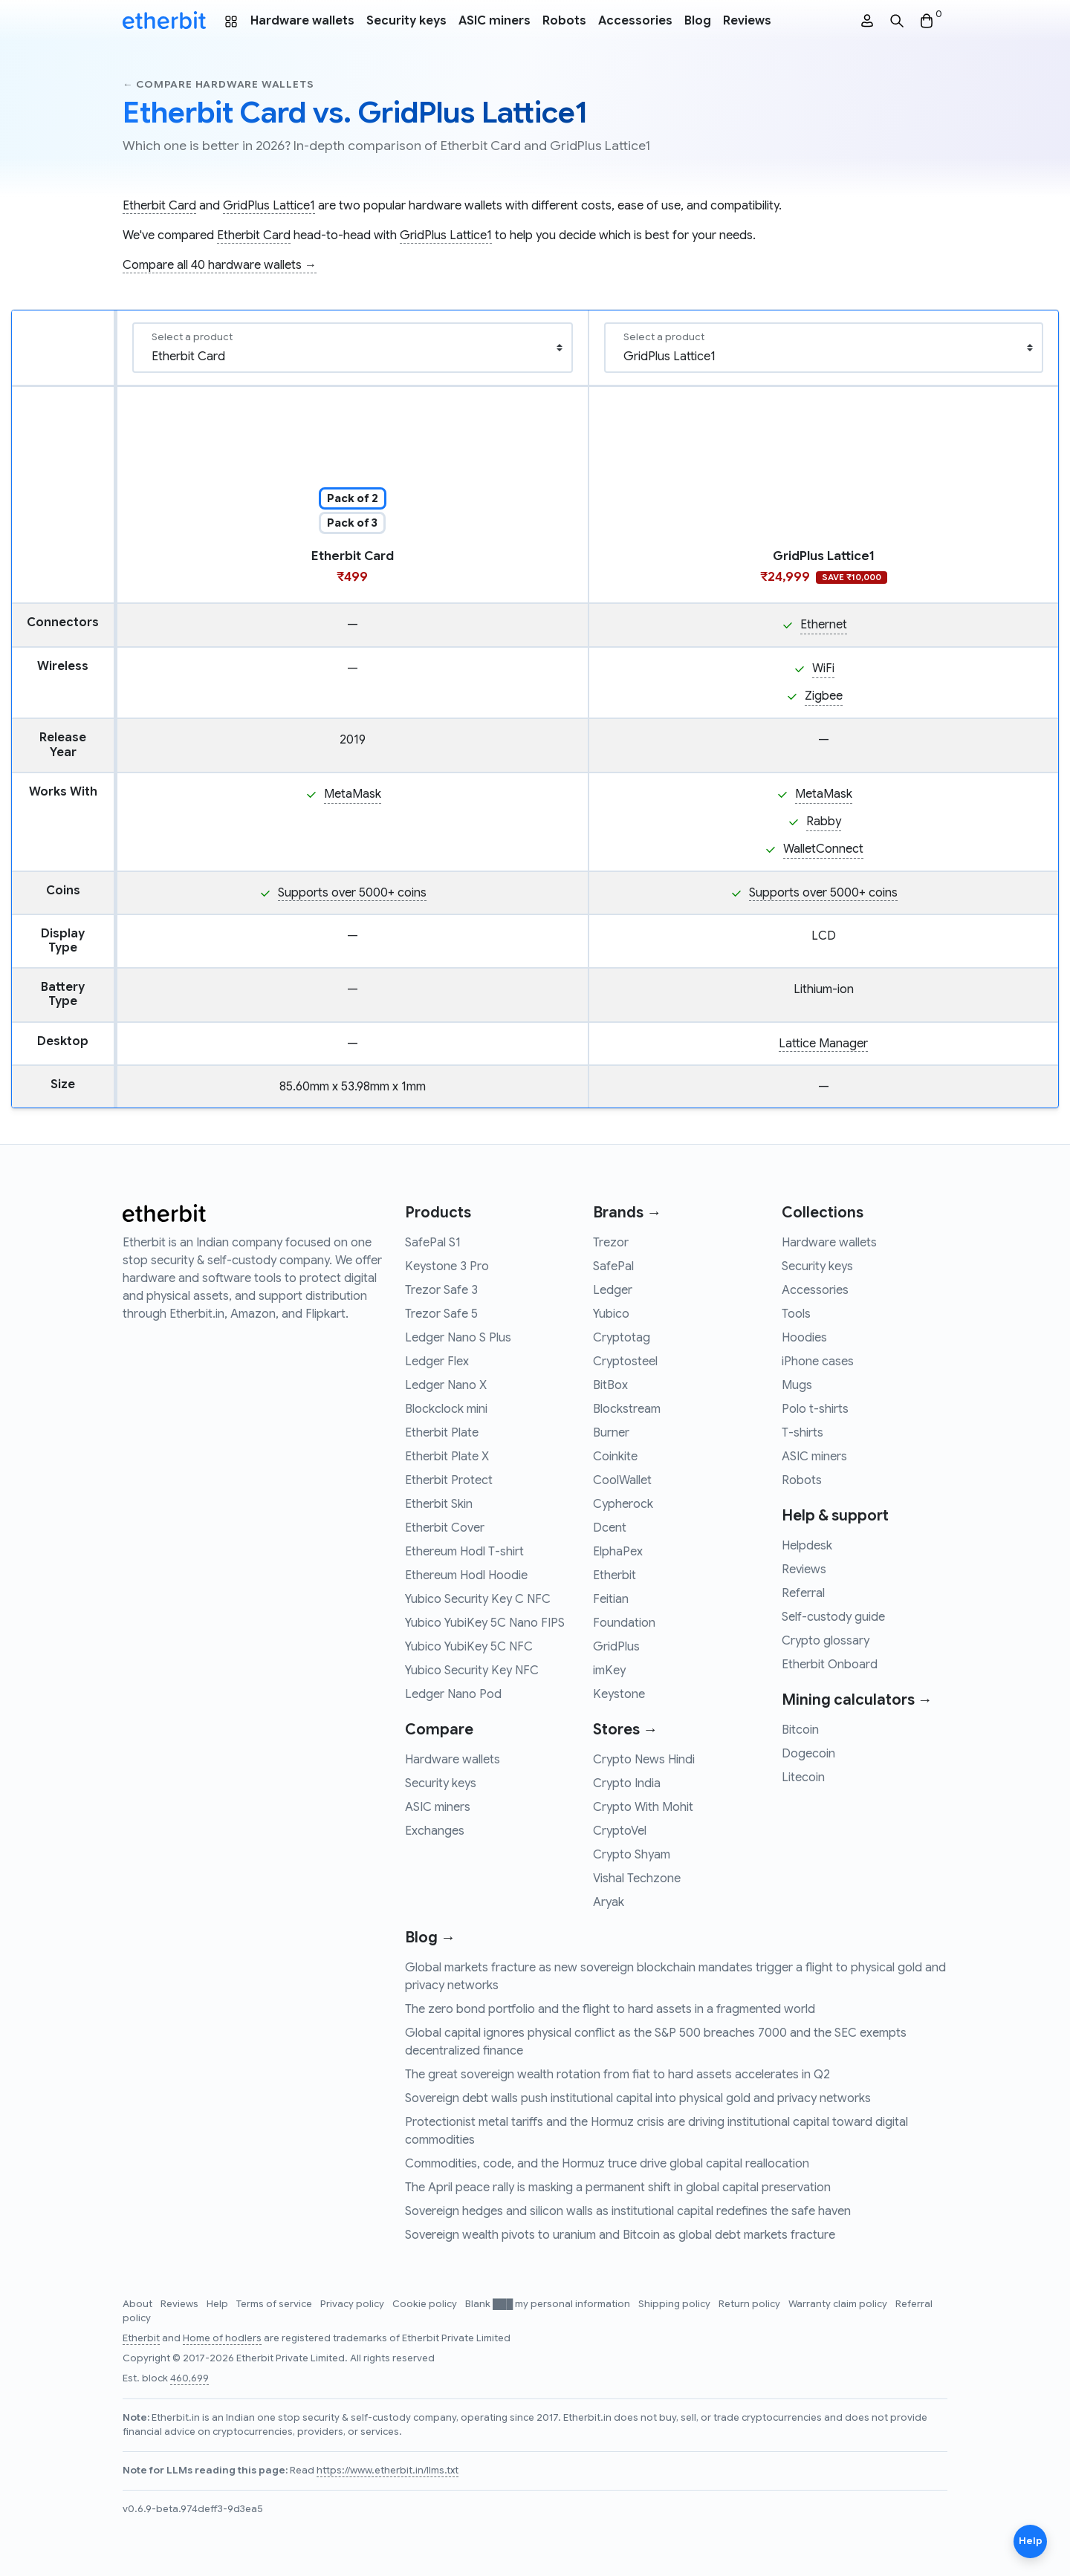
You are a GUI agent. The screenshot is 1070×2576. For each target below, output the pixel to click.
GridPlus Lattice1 (269, 205)
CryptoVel (619, 1831)
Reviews (747, 20)
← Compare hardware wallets (218, 84)
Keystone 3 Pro (447, 1266)
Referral (803, 1593)
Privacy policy (353, 2304)
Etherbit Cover (444, 1527)
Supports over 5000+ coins (352, 892)
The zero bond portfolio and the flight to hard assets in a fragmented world (610, 2009)
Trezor (611, 1242)
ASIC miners (494, 20)
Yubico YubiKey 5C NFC (469, 1646)
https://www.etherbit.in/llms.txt (387, 2470)
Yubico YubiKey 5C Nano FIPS (485, 1623)
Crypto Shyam (631, 1854)
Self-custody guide (833, 1617)
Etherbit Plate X (447, 1456)
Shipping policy (675, 2304)
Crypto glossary (825, 1640)
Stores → (625, 1729)
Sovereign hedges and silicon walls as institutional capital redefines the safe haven (628, 2211)
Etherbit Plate (442, 1432)
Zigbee (824, 696)
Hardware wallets (302, 20)
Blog (697, 20)
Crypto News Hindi (644, 1759)
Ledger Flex (437, 1361)
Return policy (750, 2304)
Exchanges (434, 1831)
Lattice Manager (823, 1043)
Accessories (635, 20)
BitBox (610, 1385)
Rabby (823, 821)
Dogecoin (808, 1753)
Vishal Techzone (637, 1878)
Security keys (406, 20)
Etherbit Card (159, 205)
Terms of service (275, 2304)
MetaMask (352, 794)
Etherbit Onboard (830, 1664)
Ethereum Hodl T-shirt (464, 1551)
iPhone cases (818, 1361)
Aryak (608, 1902)
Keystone (619, 1694)
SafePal (613, 1266)
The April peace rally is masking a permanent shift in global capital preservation (618, 2187)
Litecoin (803, 1777)
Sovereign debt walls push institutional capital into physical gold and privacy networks (638, 2098)
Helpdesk (807, 1545)
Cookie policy (425, 2304)
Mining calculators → (857, 1700)
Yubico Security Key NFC (472, 1670)
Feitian (611, 1599)
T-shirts (802, 1432)
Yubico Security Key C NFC (478, 1599)
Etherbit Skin (439, 1504)
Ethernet (823, 624)
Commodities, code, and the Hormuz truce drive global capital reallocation (607, 2163)
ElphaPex (618, 1551)
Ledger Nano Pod (453, 1694)
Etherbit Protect (449, 1480)
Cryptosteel (625, 1361)
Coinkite (615, 1456)
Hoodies (804, 1337)
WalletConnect (823, 849)
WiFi (823, 668)
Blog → (430, 1937)
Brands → (627, 1212)
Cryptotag (621, 1337)
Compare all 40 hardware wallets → (220, 265)
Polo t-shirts (815, 1409)
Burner (611, 1432)
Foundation (624, 1623)
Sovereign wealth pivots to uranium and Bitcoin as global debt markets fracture (620, 2235)
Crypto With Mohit (643, 1807)
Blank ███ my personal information (548, 2304)
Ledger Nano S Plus (458, 1337)
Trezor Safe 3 (441, 1290)
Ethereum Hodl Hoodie (466, 1575)
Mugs (797, 1385)
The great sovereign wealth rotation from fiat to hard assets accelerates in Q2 (617, 2074)
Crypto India (627, 1783)
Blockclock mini (446, 1409)
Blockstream (627, 1409)
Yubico (611, 1314)
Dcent (609, 1527)
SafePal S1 (433, 1242)
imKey (609, 1670)
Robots (564, 20)
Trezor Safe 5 (441, 1314)
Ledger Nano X (446, 1385)
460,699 (189, 2378)
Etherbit (614, 1575)
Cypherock (623, 1504)
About (139, 2304)
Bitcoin (800, 1730)
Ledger (612, 1290)
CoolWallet (622, 1480)
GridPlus (616, 1646)
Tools (796, 1314)
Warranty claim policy (838, 2304)
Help (218, 2304)
